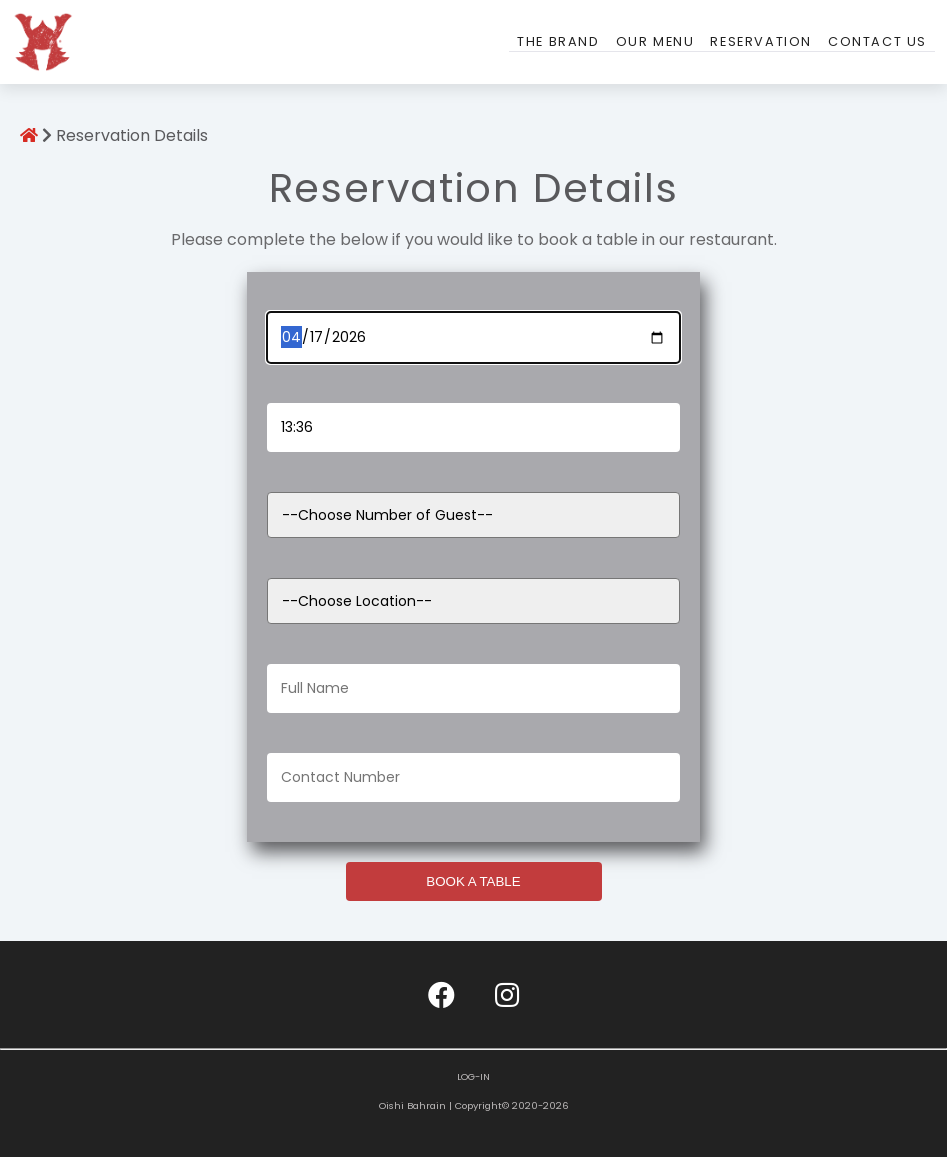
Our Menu (655, 41)
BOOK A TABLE (473, 881)
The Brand (558, 41)
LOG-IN (473, 1076)
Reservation (761, 41)
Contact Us (877, 41)
